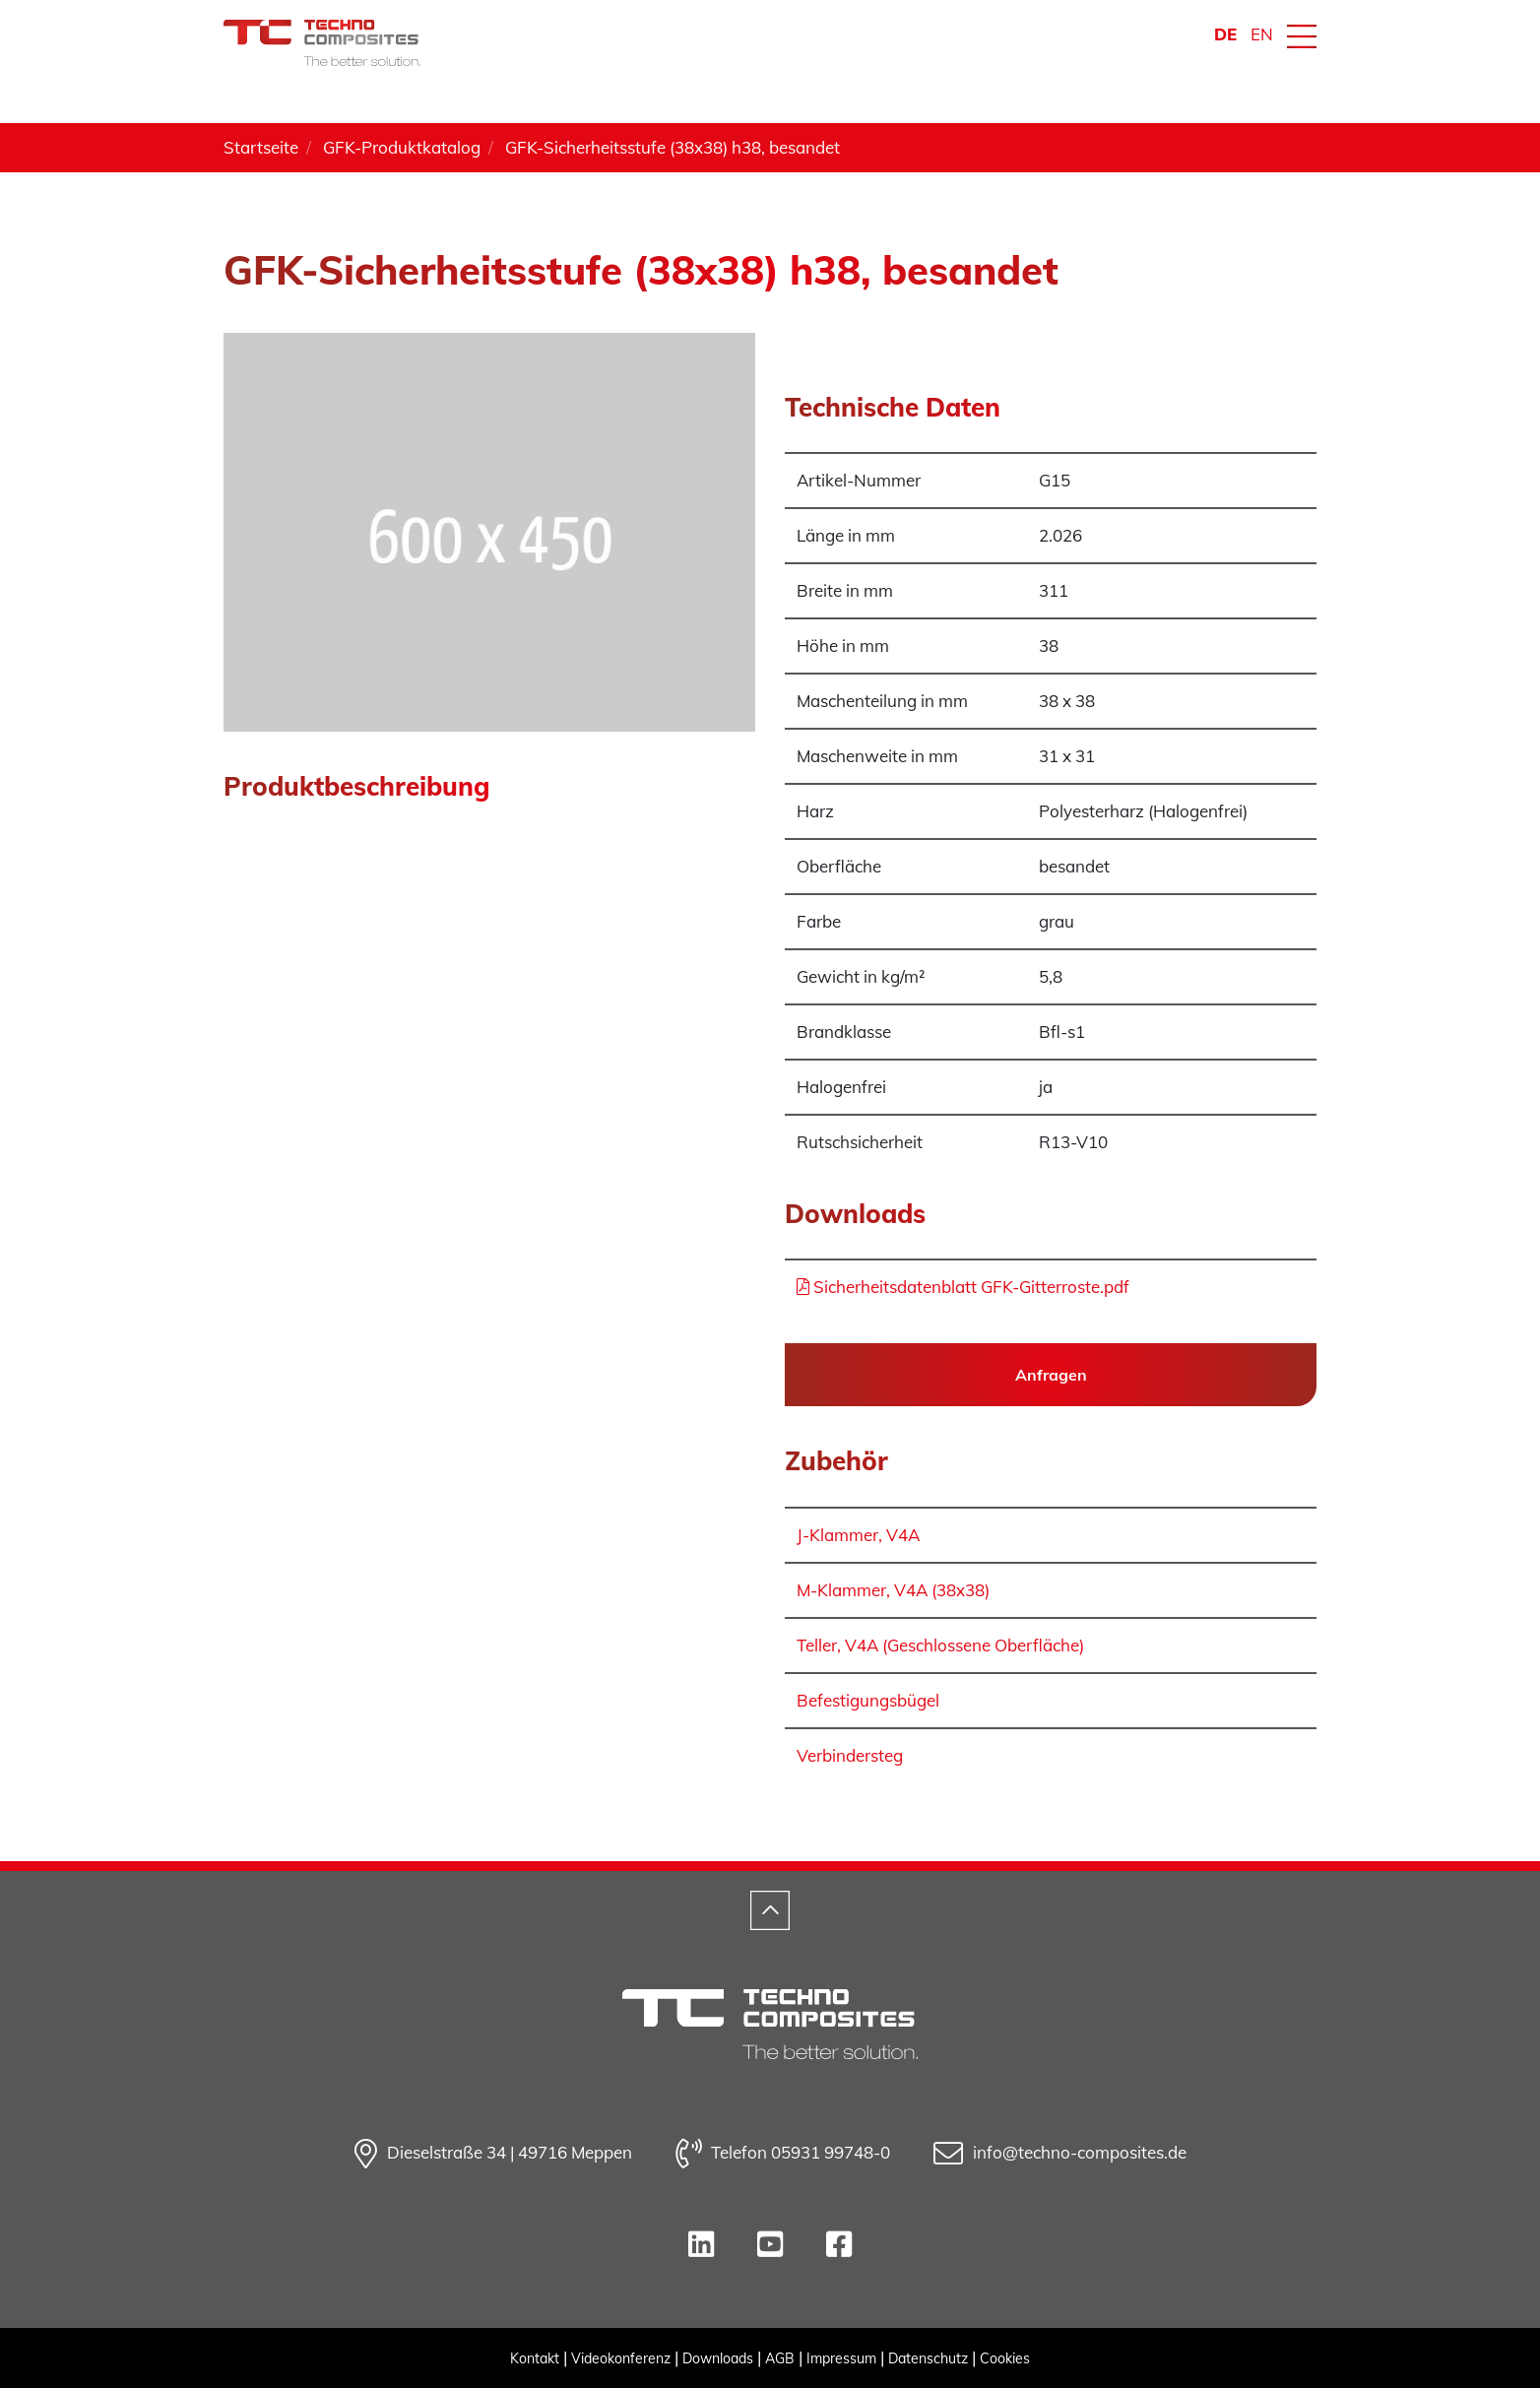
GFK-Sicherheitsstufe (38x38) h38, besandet (672, 147)
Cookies (1005, 2358)
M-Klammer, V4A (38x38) (893, 1590)
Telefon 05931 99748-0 (782, 2153)
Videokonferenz (621, 2358)
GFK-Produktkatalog (402, 147)
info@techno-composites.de (1060, 2153)
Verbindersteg (850, 1755)
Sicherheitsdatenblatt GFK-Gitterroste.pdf (963, 1286)
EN (1262, 34)
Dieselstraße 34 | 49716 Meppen (493, 2153)
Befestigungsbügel (868, 1700)
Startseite (261, 147)
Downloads (717, 2358)
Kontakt (534, 2358)
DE (1225, 34)
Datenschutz (928, 2358)
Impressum (841, 2358)
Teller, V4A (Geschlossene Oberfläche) (940, 1645)
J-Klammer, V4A (858, 1534)
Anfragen (1051, 1375)
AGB (780, 2358)
